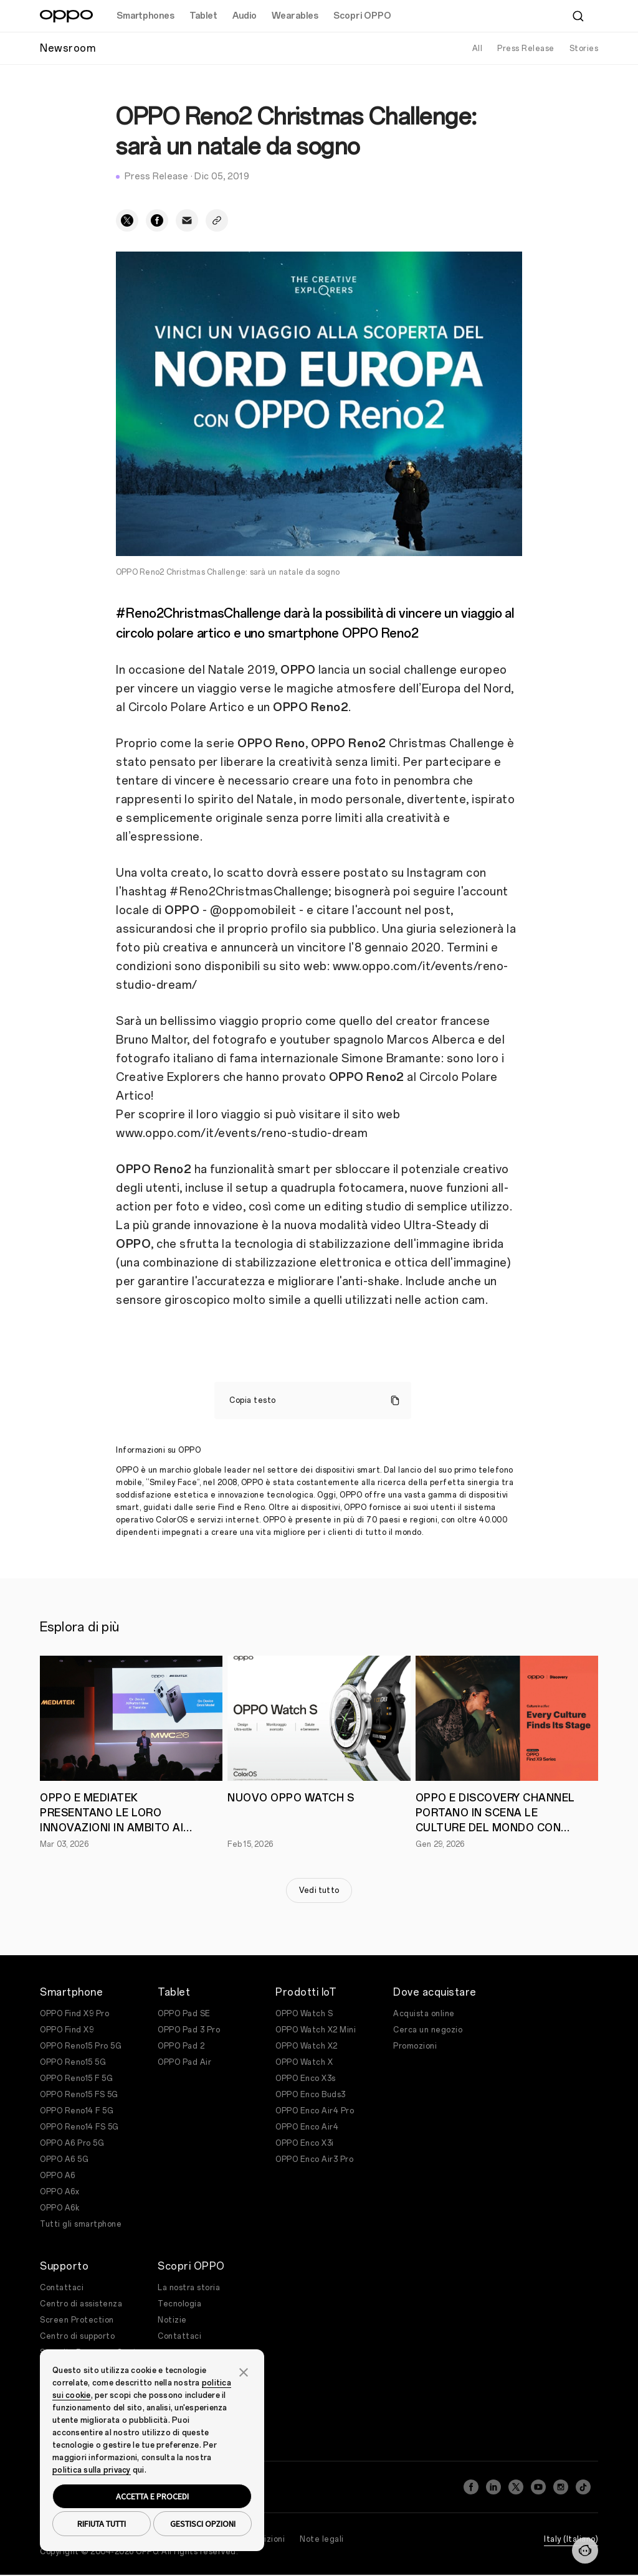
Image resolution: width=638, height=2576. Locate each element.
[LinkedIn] (493, 2483)
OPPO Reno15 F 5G (76, 2078)
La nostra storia (189, 2287)
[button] (243, 2371)
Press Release (526, 48)
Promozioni (415, 2046)
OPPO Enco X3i (304, 2143)
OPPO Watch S (304, 2013)
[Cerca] (578, 16)
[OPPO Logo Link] (66, 16)
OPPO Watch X (304, 2062)
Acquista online (424, 2013)
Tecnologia (179, 2304)
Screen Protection (77, 2320)
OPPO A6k (59, 2208)
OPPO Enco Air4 (306, 2127)
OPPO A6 (57, 2175)
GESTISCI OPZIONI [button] (203, 2523)
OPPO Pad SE (184, 2013)
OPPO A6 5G (64, 2159)
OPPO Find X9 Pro (74, 2013)
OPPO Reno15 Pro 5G (80, 2046)
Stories (584, 48)
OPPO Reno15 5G (73, 2062)
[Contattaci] (585, 2550)
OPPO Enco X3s (305, 2078)
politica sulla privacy (91, 2470)
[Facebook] (471, 2483)
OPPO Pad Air (184, 2062)
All (477, 48)
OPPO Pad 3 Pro (189, 2030)
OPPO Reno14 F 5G (76, 2111)
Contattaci (61, 2287)
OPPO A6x (59, 2191)
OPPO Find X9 (66, 2030)
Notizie (172, 2320)
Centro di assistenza (81, 2304)
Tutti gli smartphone (80, 2224)
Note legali (322, 2531)
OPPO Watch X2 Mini (315, 2030)
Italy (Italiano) (571, 2531)
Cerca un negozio (427, 2030)
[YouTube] (538, 2483)
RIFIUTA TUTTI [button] (101, 2523)
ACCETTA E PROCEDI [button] (152, 2496)
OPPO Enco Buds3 (310, 2094)
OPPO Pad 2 (181, 2046)
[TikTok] (583, 2483)
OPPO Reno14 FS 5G (79, 2127)
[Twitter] (515, 2483)
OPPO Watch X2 (306, 2046)
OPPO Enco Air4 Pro (314, 2111)
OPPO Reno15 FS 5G (79, 2094)
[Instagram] (560, 2483)
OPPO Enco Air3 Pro (314, 2159)
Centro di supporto (77, 2336)
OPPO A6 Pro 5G (72, 2143)
